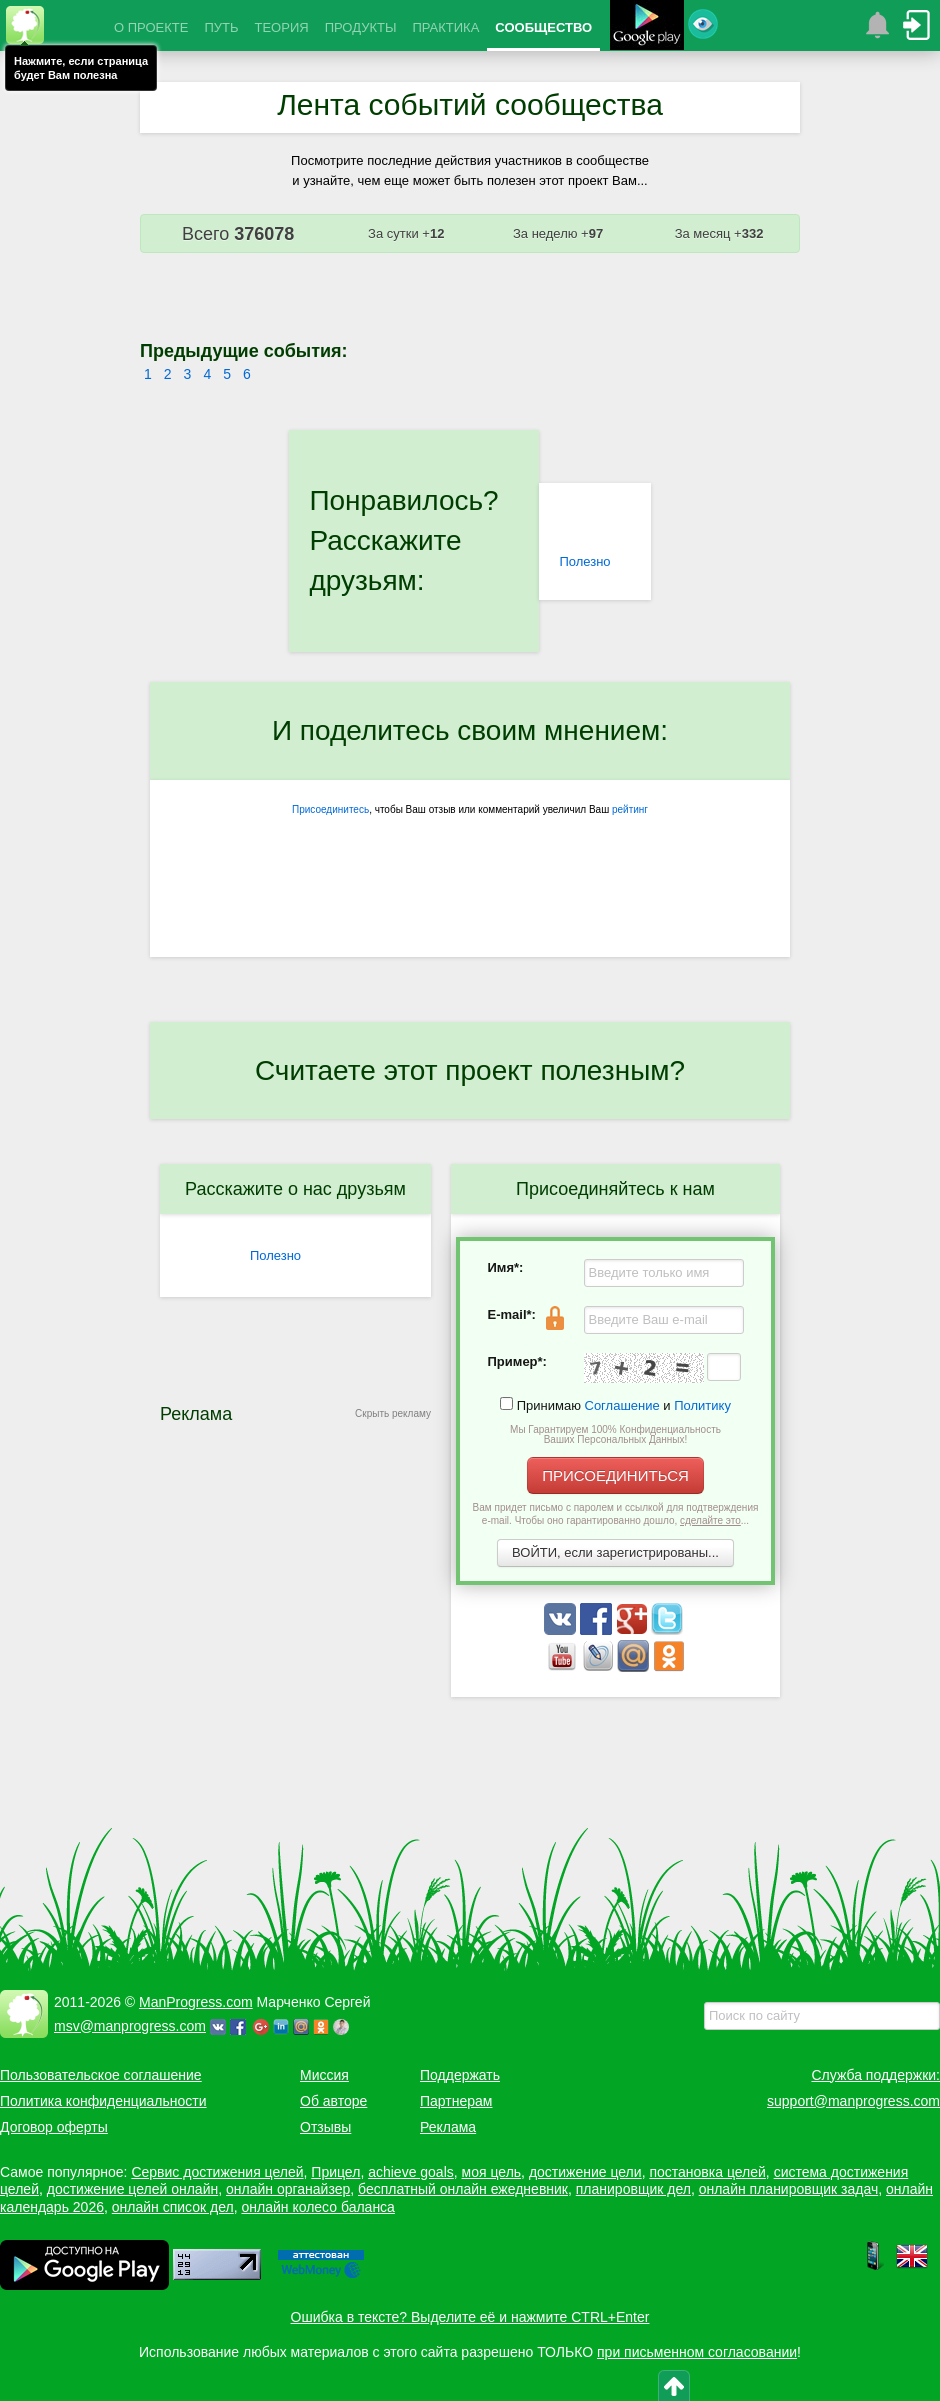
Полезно (584, 561)
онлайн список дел (173, 2207)
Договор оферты (54, 2127)
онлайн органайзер (288, 2189)
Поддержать (460, 2075)
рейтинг (630, 809)
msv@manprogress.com (130, 2026)
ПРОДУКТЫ (361, 27)
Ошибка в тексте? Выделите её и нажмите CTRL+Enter (470, 2317)
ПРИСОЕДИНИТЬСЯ (615, 1475)
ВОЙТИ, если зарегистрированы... (615, 1552)
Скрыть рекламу (393, 1413)
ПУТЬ (221, 27)
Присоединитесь (330, 809)
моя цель (492, 2172)
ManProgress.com (196, 2002)
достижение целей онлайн (132, 2189)
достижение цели (585, 2172)
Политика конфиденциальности (103, 2101)
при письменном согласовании (697, 2352)
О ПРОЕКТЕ (151, 27)
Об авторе (333, 2101)
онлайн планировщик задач (789, 2189)
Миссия (324, 2075)
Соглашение (622, 1405)
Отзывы (325, 2127)
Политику (702, 1405)
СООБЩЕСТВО (543, 27)
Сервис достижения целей (217, 2172)
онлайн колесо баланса (317, 2207)
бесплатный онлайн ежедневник (463, 2189)
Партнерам (456, 2101)
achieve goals (411, 2172)
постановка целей (707, 2172)
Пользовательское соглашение (101, 2075)
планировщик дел (633, 2189)
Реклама (448, 2127)
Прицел (335, 2172)
